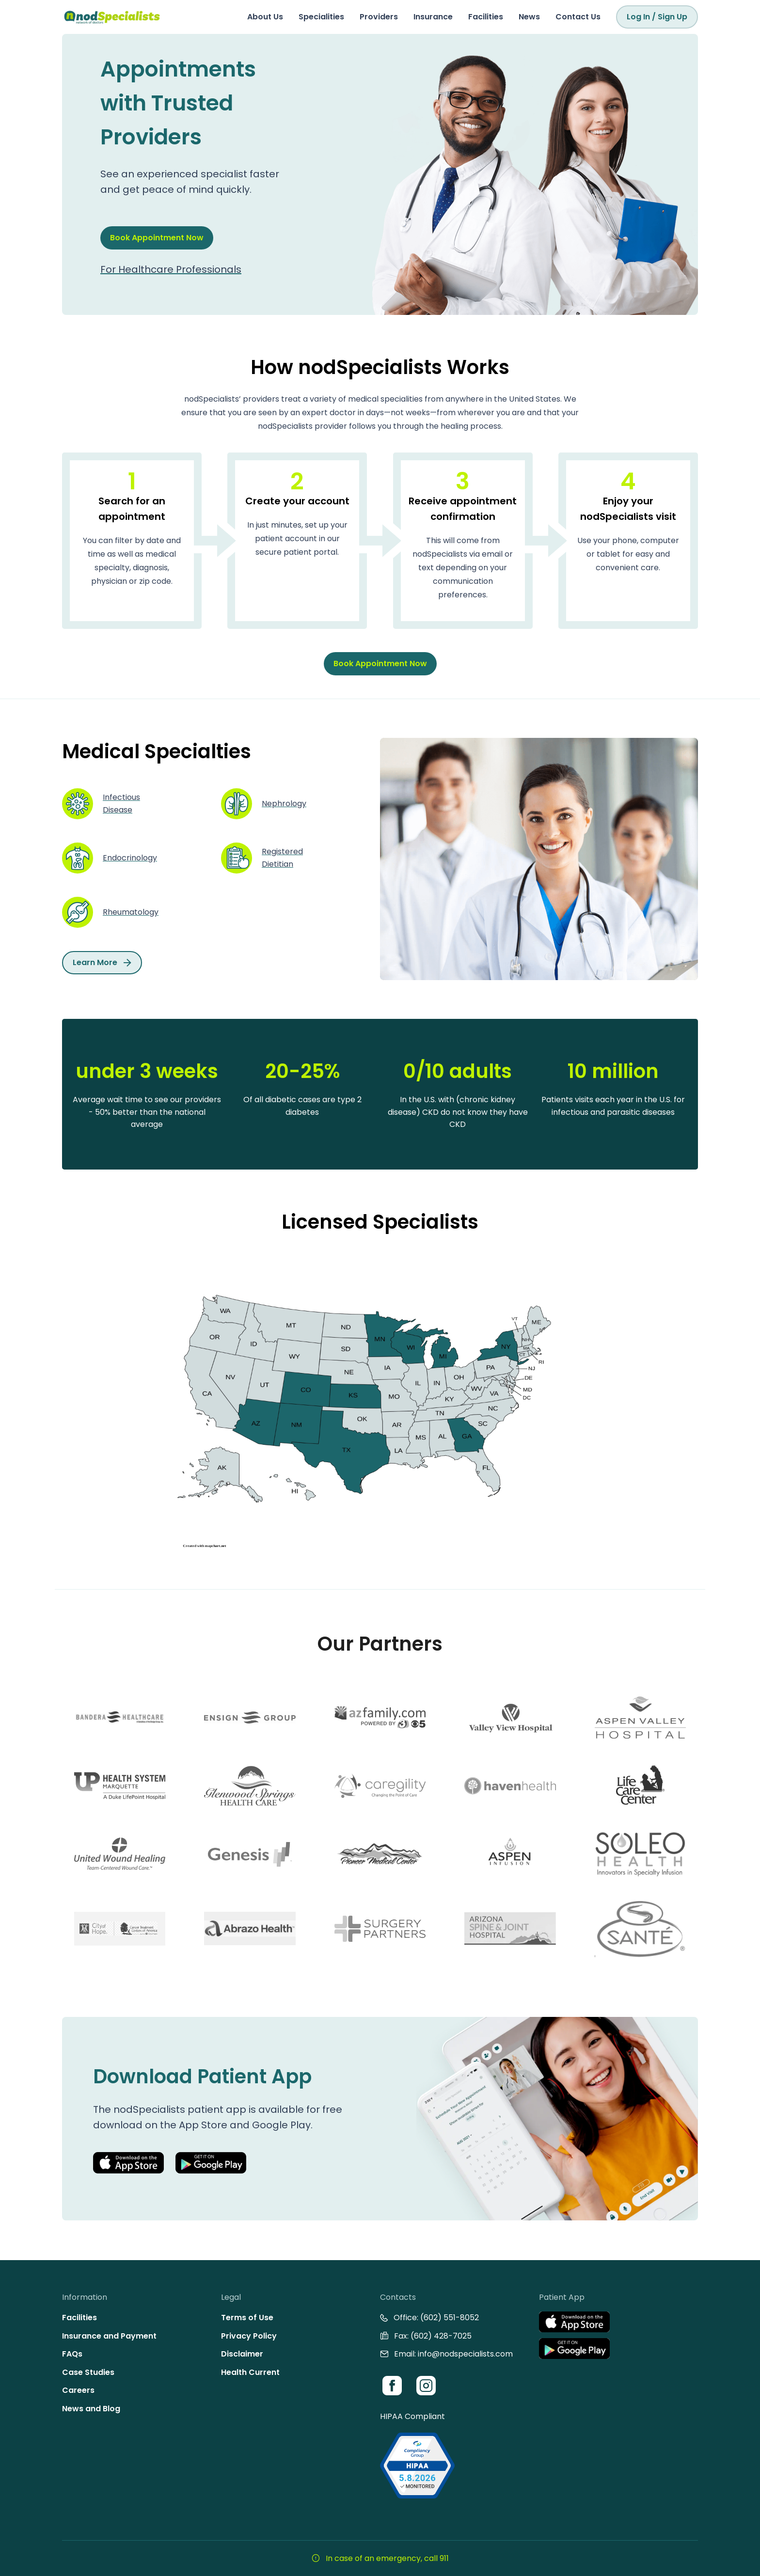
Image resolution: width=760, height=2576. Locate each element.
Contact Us (578, 16)
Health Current (250, 2372)
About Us (265, 16)
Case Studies (88, 2372)
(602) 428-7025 (441, 2336)
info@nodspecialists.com (465, 2353)
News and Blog (91, 2408)
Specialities (321, 16)
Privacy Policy (249, 2336)
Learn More (102, 962)
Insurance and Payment (109, 2336)
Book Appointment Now (157, 237)
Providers (379, 16)
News (529, 16)
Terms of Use (247, 2317)
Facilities (485, 16)
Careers (78, 2390)
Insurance (433, 16)
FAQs (72, 2353)
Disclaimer (242, 2353)
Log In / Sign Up (657, 16)
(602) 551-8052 (449, 2317)
